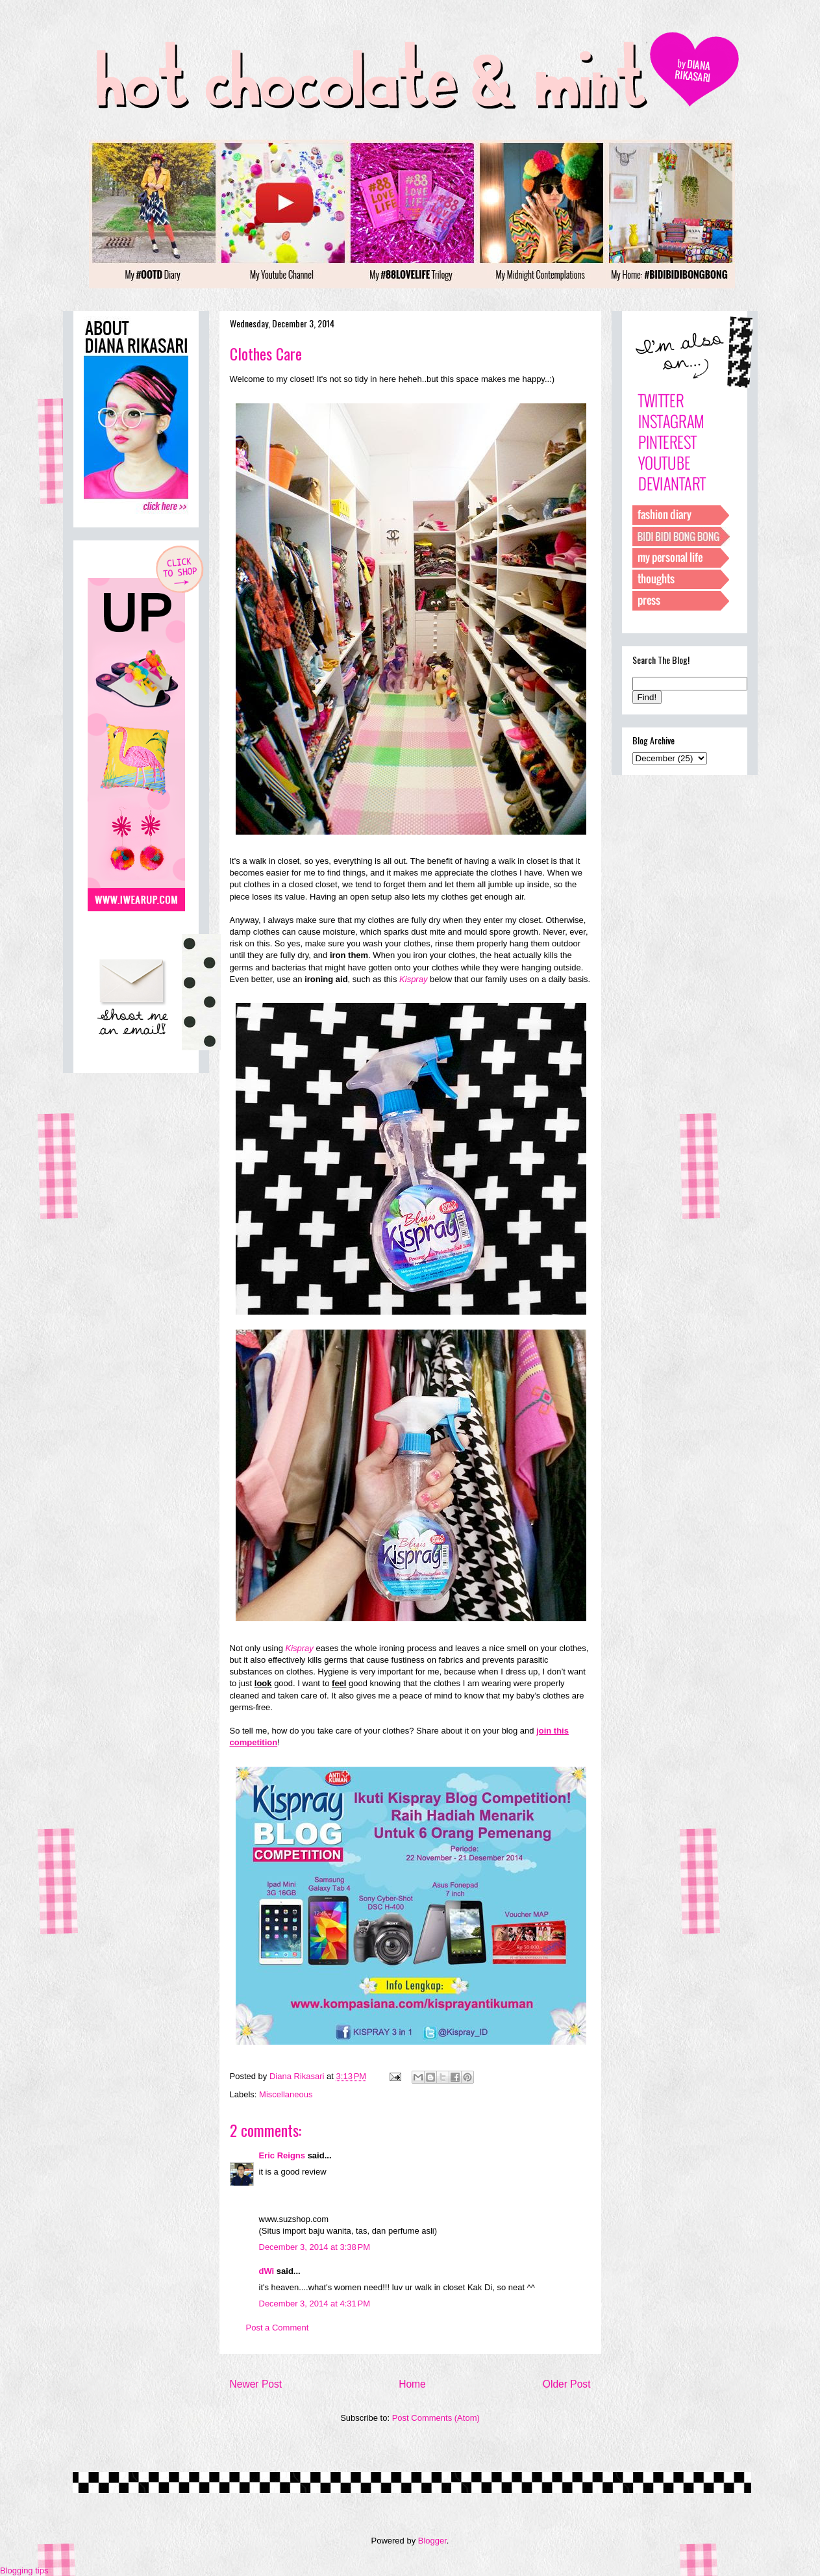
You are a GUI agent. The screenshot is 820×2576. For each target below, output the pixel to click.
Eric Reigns (282, 2155)
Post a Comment (277, 2327)
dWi (267, 2271)
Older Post (567, 2384)
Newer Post (256, 2384)
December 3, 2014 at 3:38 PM (315, 2247)
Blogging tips (24, 2570)
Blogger (432, 2540)
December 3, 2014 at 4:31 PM (315, 2303)
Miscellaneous (285, 2094)
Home (412, 2384)
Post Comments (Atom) (436, 2418)
